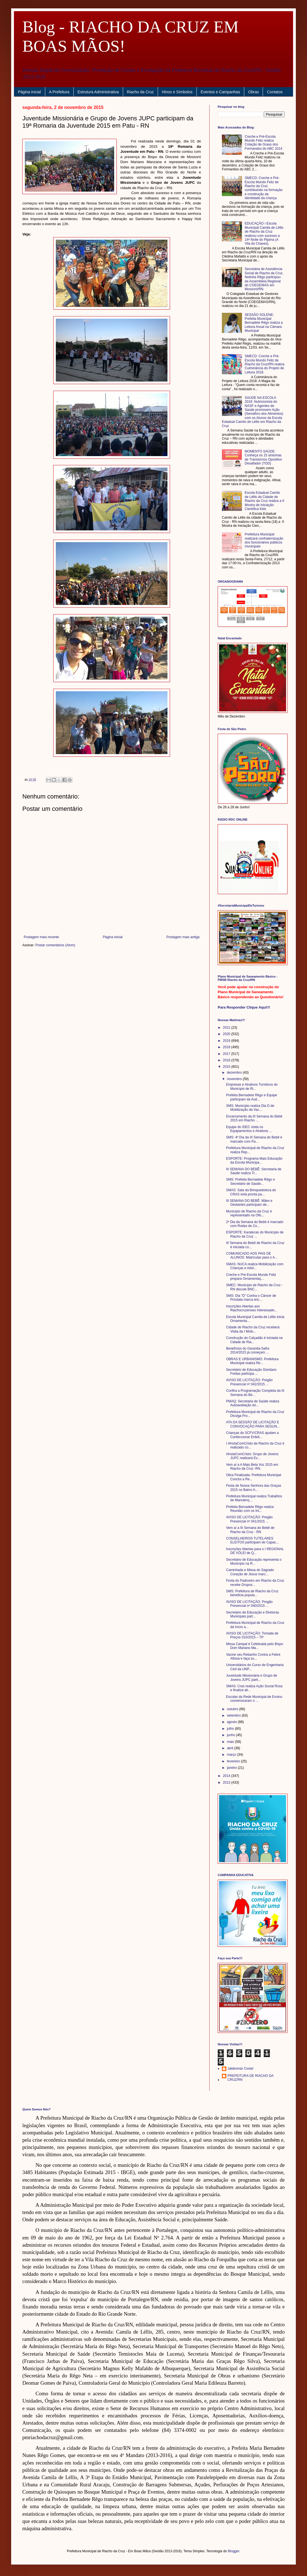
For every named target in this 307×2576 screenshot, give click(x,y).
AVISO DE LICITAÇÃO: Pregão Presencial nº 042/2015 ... (249, 1382)
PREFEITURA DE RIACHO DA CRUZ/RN (250, 2078)
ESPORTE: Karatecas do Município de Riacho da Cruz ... (255, 1234)
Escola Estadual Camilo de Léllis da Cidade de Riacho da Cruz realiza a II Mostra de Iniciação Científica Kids (264, 501)
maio (231, 1742)
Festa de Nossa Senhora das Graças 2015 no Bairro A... (253, 1487)
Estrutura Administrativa (98, 92)
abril (230, 1748)
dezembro (235, 1072)
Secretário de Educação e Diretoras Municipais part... (252, 1614)
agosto (232, 1722)
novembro (235, 1079)
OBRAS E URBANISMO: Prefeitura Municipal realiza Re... (252, 1361)
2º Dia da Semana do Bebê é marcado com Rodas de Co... (254, 1224)
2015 (227, 1067)
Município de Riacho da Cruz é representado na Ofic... (249, 1213)
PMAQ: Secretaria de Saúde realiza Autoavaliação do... (252, 1403)
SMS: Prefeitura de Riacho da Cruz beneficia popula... (252, 1593)
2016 (227, 1060)
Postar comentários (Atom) (55, 945)
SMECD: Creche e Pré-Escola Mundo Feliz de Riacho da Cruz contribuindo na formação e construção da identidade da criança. (263, 188)
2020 (227, 1034)
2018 (227, 1047)
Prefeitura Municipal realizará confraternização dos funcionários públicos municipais (264, 540)
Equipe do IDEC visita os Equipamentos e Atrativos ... (249, 1129)
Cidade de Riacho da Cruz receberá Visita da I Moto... (252, 1329)
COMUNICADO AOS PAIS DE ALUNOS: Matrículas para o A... (251, 1255)
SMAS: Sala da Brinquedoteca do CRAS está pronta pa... (251, 1192)
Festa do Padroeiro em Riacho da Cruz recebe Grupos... (255, 1582)
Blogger (233, 2551)
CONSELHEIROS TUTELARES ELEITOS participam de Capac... (252, 1540)
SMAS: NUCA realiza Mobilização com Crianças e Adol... (254, 1266)
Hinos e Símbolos (177, 92)
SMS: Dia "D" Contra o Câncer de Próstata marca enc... (251, 1298)
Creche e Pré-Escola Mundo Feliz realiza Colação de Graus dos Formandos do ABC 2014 (263, 143)
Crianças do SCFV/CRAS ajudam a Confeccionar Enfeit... (252, 1435)
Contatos (274, 92)
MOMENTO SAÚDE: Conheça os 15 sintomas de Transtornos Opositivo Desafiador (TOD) (263, 457)
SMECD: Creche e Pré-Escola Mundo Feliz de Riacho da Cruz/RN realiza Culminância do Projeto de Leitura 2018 (264, 364)
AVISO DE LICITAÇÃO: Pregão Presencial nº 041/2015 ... (249, 1519)
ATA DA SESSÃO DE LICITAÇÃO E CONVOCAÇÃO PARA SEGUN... (253, 1424)
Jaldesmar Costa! (240, 2068)
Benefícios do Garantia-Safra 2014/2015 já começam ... (247, 1350)
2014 (227, 1776)
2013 (227, 1782)
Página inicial (29, 92)
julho (231, 1729)
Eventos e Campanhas (220, 92)
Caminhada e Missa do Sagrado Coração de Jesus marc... (250, 1572)
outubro (233, 1709)
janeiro (232, 1768)
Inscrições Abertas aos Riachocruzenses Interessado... (251, 1308)
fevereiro (234, 1761)
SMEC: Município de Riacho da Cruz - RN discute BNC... (254, 1287)
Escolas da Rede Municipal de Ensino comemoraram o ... (254, 1699)
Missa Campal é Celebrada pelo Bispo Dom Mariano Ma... (254, 1646)
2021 (227, 1028)
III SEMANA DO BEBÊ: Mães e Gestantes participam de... (249, 1203)
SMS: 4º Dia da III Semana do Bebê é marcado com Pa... (254, 1139)
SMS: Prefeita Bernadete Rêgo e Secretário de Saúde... (250, 1181)
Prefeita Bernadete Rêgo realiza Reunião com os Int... (250, 1509)
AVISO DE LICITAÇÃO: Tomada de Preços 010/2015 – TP (252, 1635)
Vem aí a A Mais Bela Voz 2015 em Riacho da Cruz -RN (252, 1467)
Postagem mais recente (41, 937)
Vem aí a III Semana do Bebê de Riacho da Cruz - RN (250, 1530)
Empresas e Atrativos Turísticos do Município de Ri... (252, 1086)
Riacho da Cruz (140, 92)
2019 (227, 1041)
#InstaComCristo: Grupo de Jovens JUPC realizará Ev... (252, 1456)
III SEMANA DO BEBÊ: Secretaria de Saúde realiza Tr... (253, 1171)
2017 (227, 1054)
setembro (234, 1715)
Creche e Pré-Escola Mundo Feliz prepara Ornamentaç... (251, 1277)
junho (231, 1735)
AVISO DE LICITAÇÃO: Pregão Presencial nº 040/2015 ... (249, 1604)
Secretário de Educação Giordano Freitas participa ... (251, 1372)
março (232, 1755)
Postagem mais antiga (183, 937)
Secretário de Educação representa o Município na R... (254, 1561)
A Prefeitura (59, 92)
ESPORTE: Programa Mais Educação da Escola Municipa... (254, 1160)
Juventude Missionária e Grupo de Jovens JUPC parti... (251, 1677)
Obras (253, 92)
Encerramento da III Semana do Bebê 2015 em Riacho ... (254, 1118)
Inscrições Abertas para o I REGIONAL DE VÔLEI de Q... (255, 1551)
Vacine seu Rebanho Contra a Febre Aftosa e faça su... (253, 1656)
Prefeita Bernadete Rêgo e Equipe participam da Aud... (251, 1097)
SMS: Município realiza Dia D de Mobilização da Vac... (250, 1108)
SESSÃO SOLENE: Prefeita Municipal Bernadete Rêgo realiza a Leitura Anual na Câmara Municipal (264, 323)
